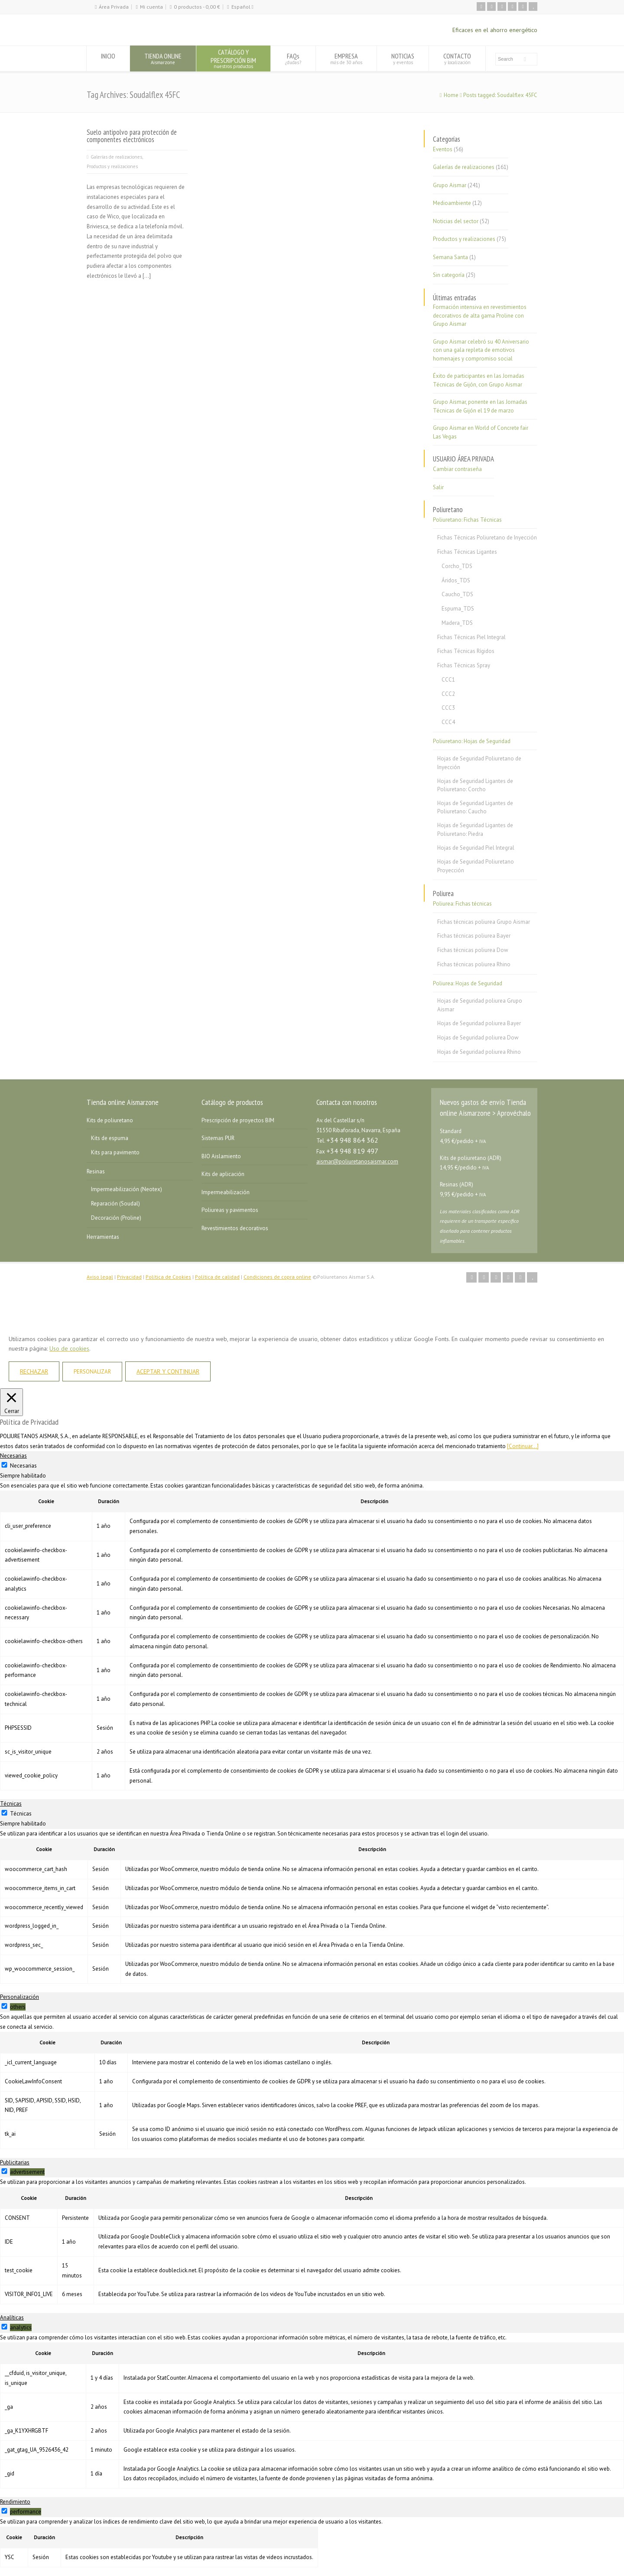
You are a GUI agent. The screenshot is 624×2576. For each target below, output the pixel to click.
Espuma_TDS (458, 608)
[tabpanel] (312, 1636)
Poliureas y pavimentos (230, 1210)
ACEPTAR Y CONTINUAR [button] (167, 1371)
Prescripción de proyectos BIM (238, 1120)
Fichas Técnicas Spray (463, 665)
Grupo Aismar (449, 185)
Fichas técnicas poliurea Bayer (473, 935)
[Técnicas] (4, 1813)
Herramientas (103, 1237)
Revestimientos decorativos (235, 1228)
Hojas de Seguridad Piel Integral (475, 847)
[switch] (4, 2006)
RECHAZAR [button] (34, 1371)
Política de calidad (217, 1276)
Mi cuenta (151, 6)
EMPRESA (346, 58)
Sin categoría (449, 275)
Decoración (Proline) (116, 1217)
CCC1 (448, 679)
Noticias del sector (455, 221)
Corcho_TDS (457, 566)
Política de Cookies (168, 1276)
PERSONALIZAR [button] (92, 1371)
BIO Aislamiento (221, 1156)
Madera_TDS (457, 623)
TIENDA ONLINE (163, 58)
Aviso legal (100, 1276)
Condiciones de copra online (277, 1276)
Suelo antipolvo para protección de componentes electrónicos (132, 135)
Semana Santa (450, 257)
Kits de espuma (109, 1138)
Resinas (96, 1171)
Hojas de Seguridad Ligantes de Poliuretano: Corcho (475, 785)
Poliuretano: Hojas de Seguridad (471, 741)
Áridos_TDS (456, 580)
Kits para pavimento (115, 1152)
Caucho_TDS (457, 594)
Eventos (442, 149)
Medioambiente (452, 203)
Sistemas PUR (218, 1138)
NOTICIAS (402, 58)
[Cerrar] (11, 1402)
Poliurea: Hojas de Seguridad (467, 983)
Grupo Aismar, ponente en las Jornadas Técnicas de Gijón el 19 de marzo (480, 406)
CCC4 (448, 722)
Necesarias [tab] (13, 1455)
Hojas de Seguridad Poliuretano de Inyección (479, 763)
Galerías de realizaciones (116, 157)
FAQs (293, 58)
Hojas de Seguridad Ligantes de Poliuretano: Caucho (475, 807)
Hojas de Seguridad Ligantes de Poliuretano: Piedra (475, 830)
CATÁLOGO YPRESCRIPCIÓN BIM (233, 58)
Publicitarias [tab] (14, 2162)
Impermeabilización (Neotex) (126, 1189)
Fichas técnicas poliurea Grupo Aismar (483, 922)
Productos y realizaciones (112, 166)
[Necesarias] (4, 1465)
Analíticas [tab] (12, 2317)
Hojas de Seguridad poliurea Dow (478, 1037)
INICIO (108, 58)
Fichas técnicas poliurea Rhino (473, 964)
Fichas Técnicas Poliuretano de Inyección (487, 537)
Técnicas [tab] (11, 1803)
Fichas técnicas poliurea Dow (472, 950)
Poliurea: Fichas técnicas (462, 903)
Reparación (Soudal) (115, 1203)
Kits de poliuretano (110, 1120)
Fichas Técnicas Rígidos (465, 651)
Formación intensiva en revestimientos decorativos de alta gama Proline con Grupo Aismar (479, 315)
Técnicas (21, 1813)
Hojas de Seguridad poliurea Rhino (479, 1052)
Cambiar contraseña (457, 469)
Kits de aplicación (223, 1174)
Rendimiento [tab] (15, 2501)
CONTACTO (457, 58)
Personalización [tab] (19, 1997)
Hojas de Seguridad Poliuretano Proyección (475, 866)
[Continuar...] (523, 1446)
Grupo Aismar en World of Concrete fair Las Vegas (480, 432)
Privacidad (129, 1276)
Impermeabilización (226, 1192)
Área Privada (114, 6)
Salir (438, 487)
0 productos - (197, 6)
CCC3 (448, 707)
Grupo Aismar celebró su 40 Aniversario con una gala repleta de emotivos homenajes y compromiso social (481, 350)
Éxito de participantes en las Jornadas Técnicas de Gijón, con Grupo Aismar (478, 380)
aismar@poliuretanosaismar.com (357, 1161)
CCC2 (448, 694)
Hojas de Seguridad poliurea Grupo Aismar (479, 1005)
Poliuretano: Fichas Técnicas (467, 519)
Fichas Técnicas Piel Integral (471, 637)
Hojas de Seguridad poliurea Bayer (479, 1023)
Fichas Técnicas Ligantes (467, 551)
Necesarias (23, 1465)
